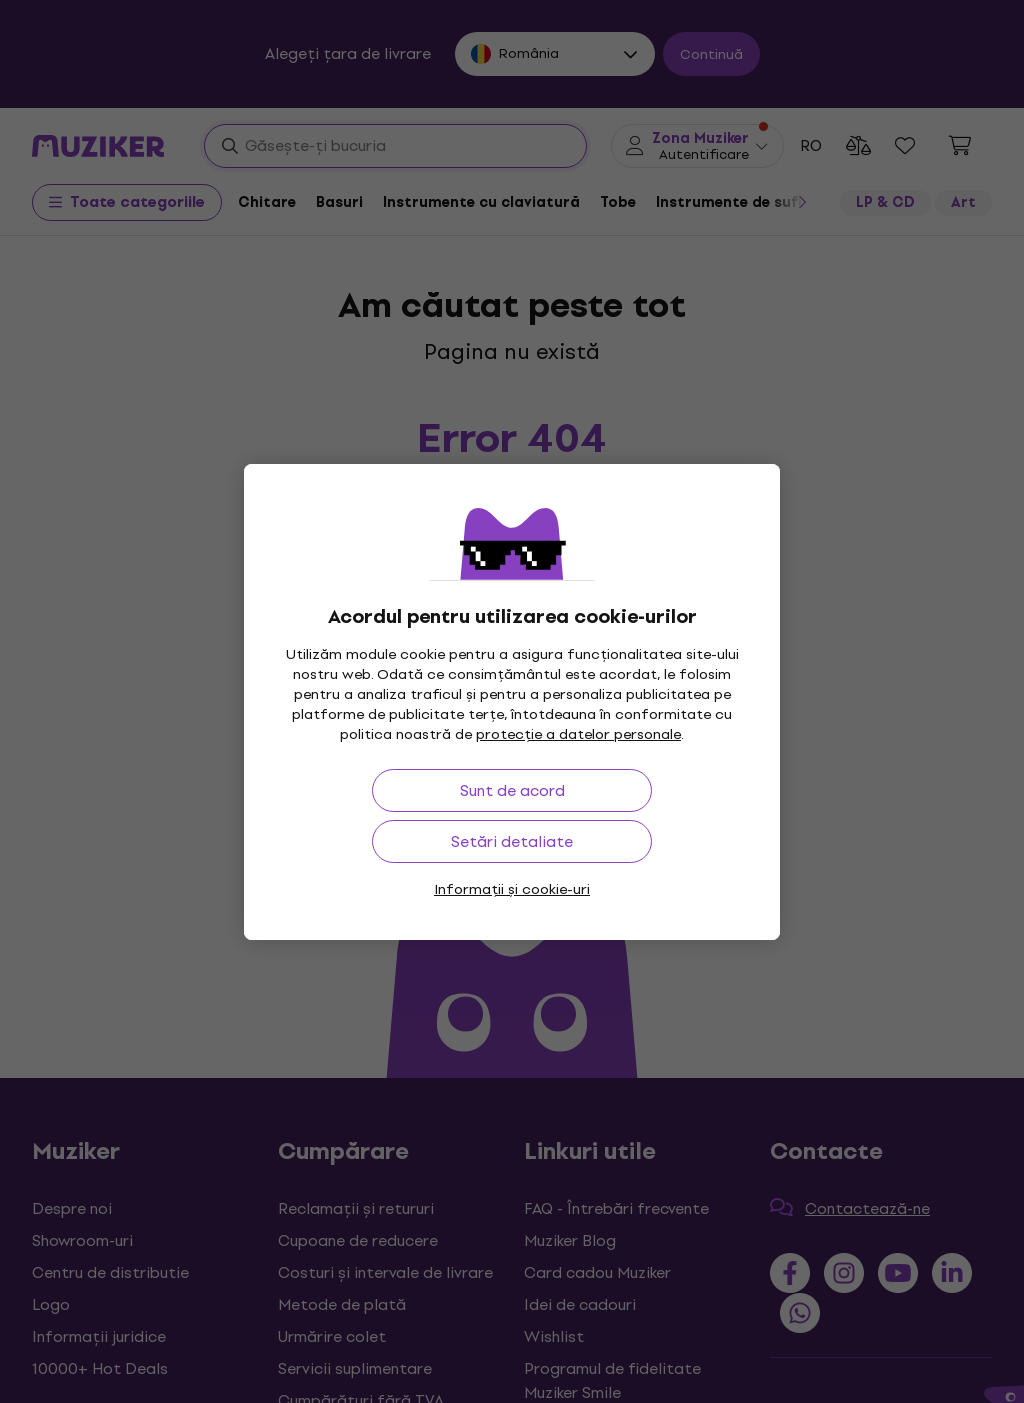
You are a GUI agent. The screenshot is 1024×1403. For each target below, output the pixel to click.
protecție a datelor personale (578, 734)
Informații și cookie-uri (512, 889)
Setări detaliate (512, 841)
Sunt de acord (512, 790)
